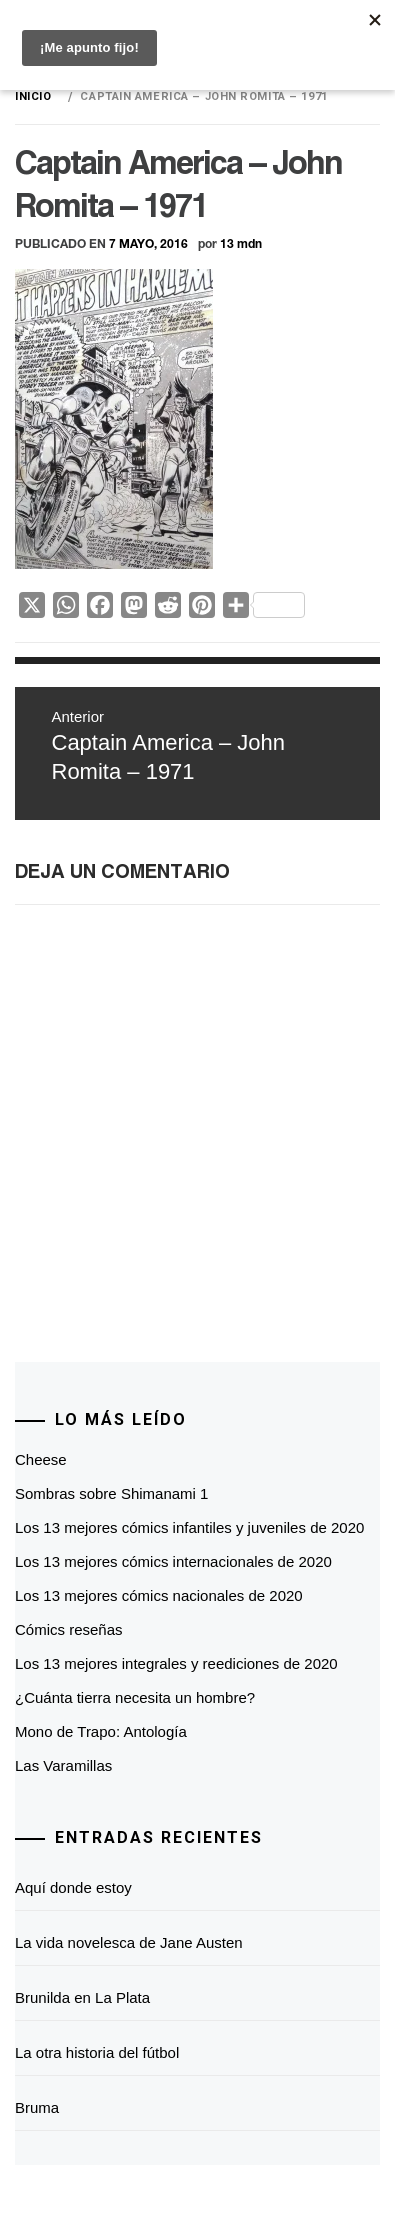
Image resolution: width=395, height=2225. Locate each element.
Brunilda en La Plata (82, 1997)
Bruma (37, 2107)
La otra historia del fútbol (97, 2052)
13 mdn (241, 243)
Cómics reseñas (69, 1629)
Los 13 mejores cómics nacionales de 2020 (159, 1595)
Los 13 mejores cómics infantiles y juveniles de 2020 (189, 1527)
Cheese (41, 1459)
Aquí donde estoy (73, 1887)
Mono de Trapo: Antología (101, 1731)
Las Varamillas (63, 1765)
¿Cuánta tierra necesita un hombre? (135, 1697)
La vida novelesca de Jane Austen (129, 1942)
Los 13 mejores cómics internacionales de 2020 (173, 1561)
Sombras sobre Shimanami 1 (111, 1493)
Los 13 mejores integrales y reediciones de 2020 (176, 1663)
